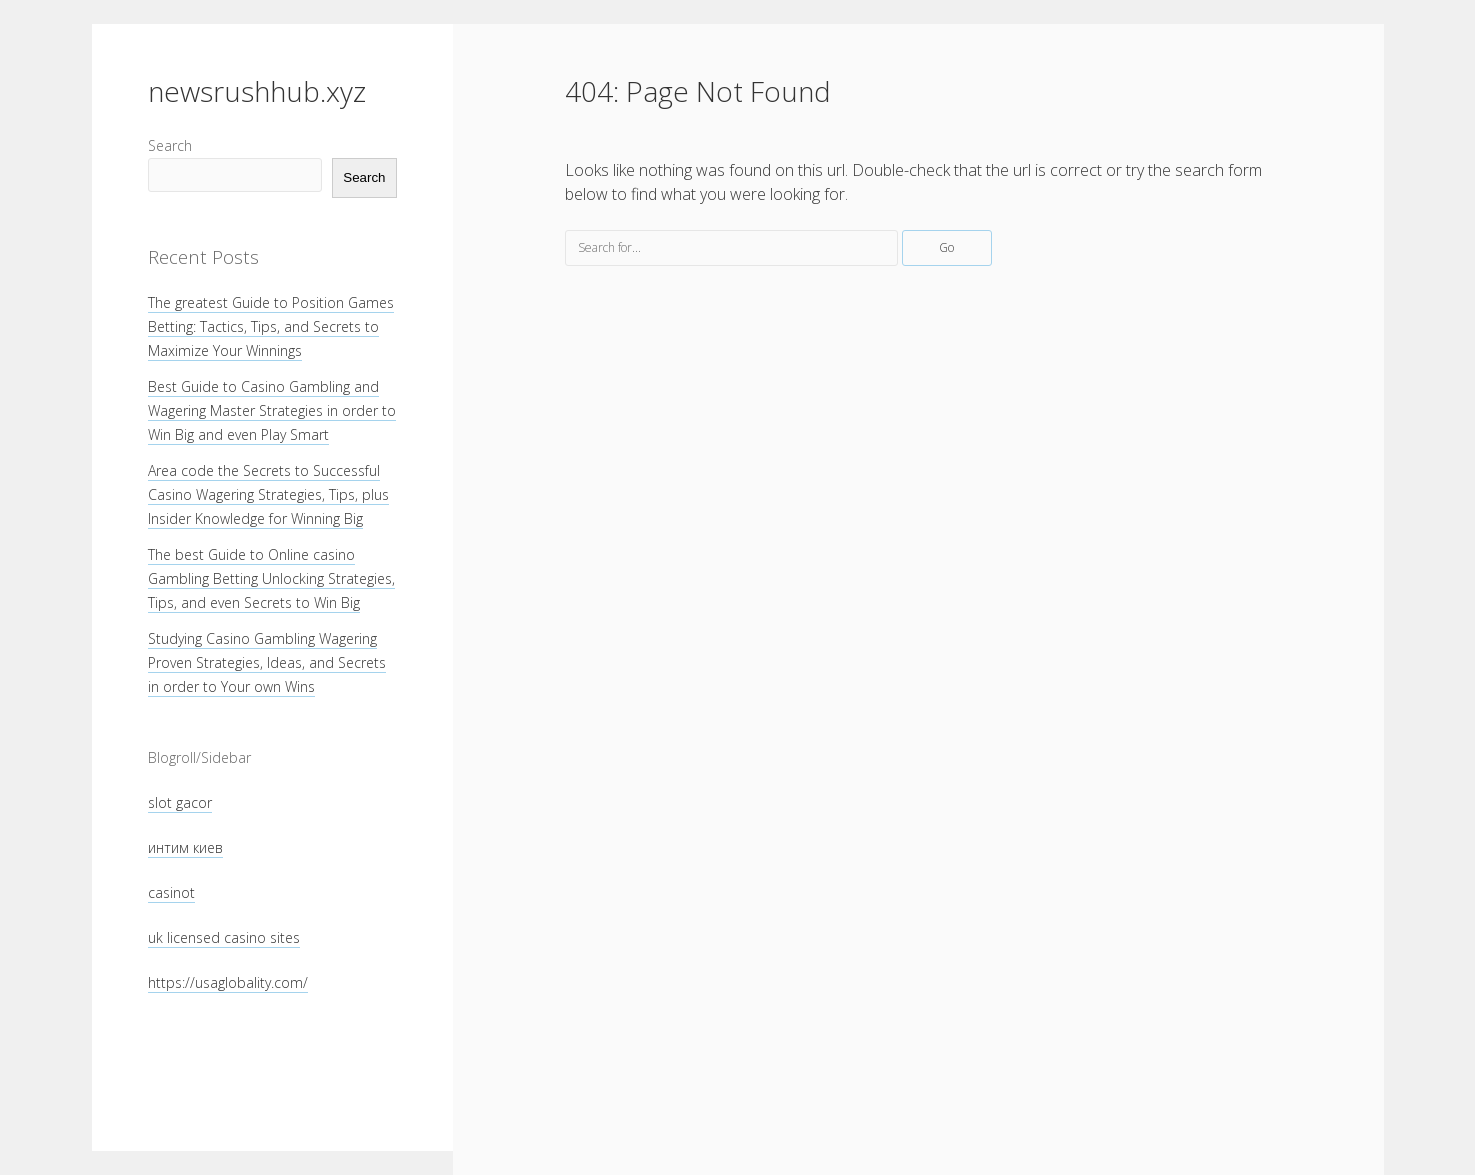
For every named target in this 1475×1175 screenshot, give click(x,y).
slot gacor (180, 802)
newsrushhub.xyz (257, 91)
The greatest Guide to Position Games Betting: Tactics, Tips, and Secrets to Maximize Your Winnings (271, 326)
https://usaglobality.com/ (228, 982)
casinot (171, 892)
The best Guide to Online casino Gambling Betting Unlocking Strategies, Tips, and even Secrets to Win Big (271, 578)
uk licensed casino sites (224, 937)
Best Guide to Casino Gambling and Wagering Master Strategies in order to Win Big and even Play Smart (272, 410)
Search (170, 145)
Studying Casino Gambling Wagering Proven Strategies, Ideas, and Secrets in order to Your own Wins (267, 662)
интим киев (185, 847)
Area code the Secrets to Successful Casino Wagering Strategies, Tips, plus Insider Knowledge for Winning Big (268, 494)
